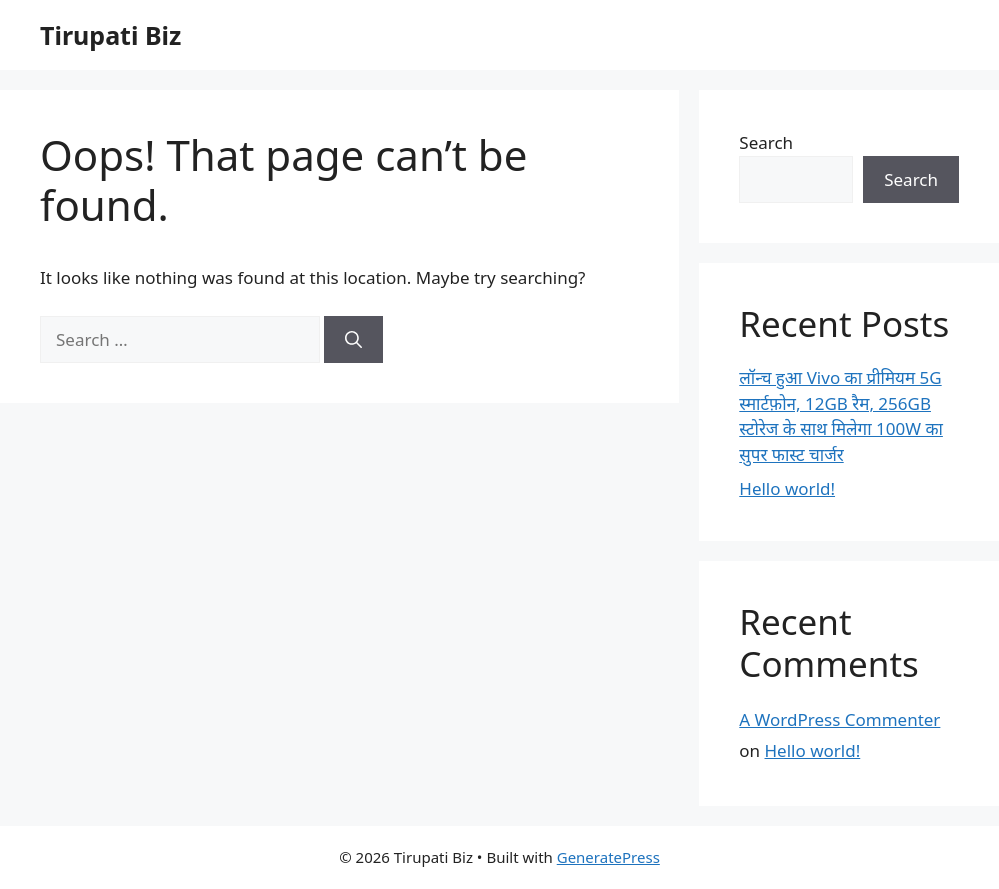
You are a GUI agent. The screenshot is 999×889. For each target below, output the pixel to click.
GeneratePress (608, 857)
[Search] (353, 340)
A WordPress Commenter (839, 719)
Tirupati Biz (110, 35)
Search (766, 142)
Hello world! (787, 488)
